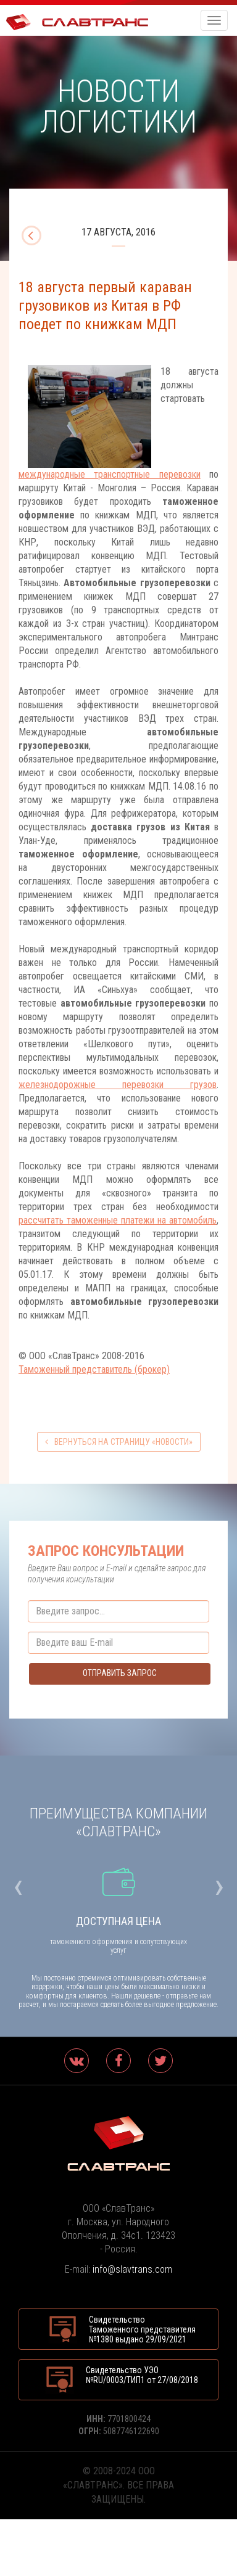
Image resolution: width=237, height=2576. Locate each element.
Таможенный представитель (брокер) (94, 1369)
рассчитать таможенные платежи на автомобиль (118, 1220)
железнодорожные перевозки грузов (118, 1084)
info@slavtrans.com (132, 2269)
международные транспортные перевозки (110, 474)
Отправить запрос (120, 1673)
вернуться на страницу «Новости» (119, 1442)
